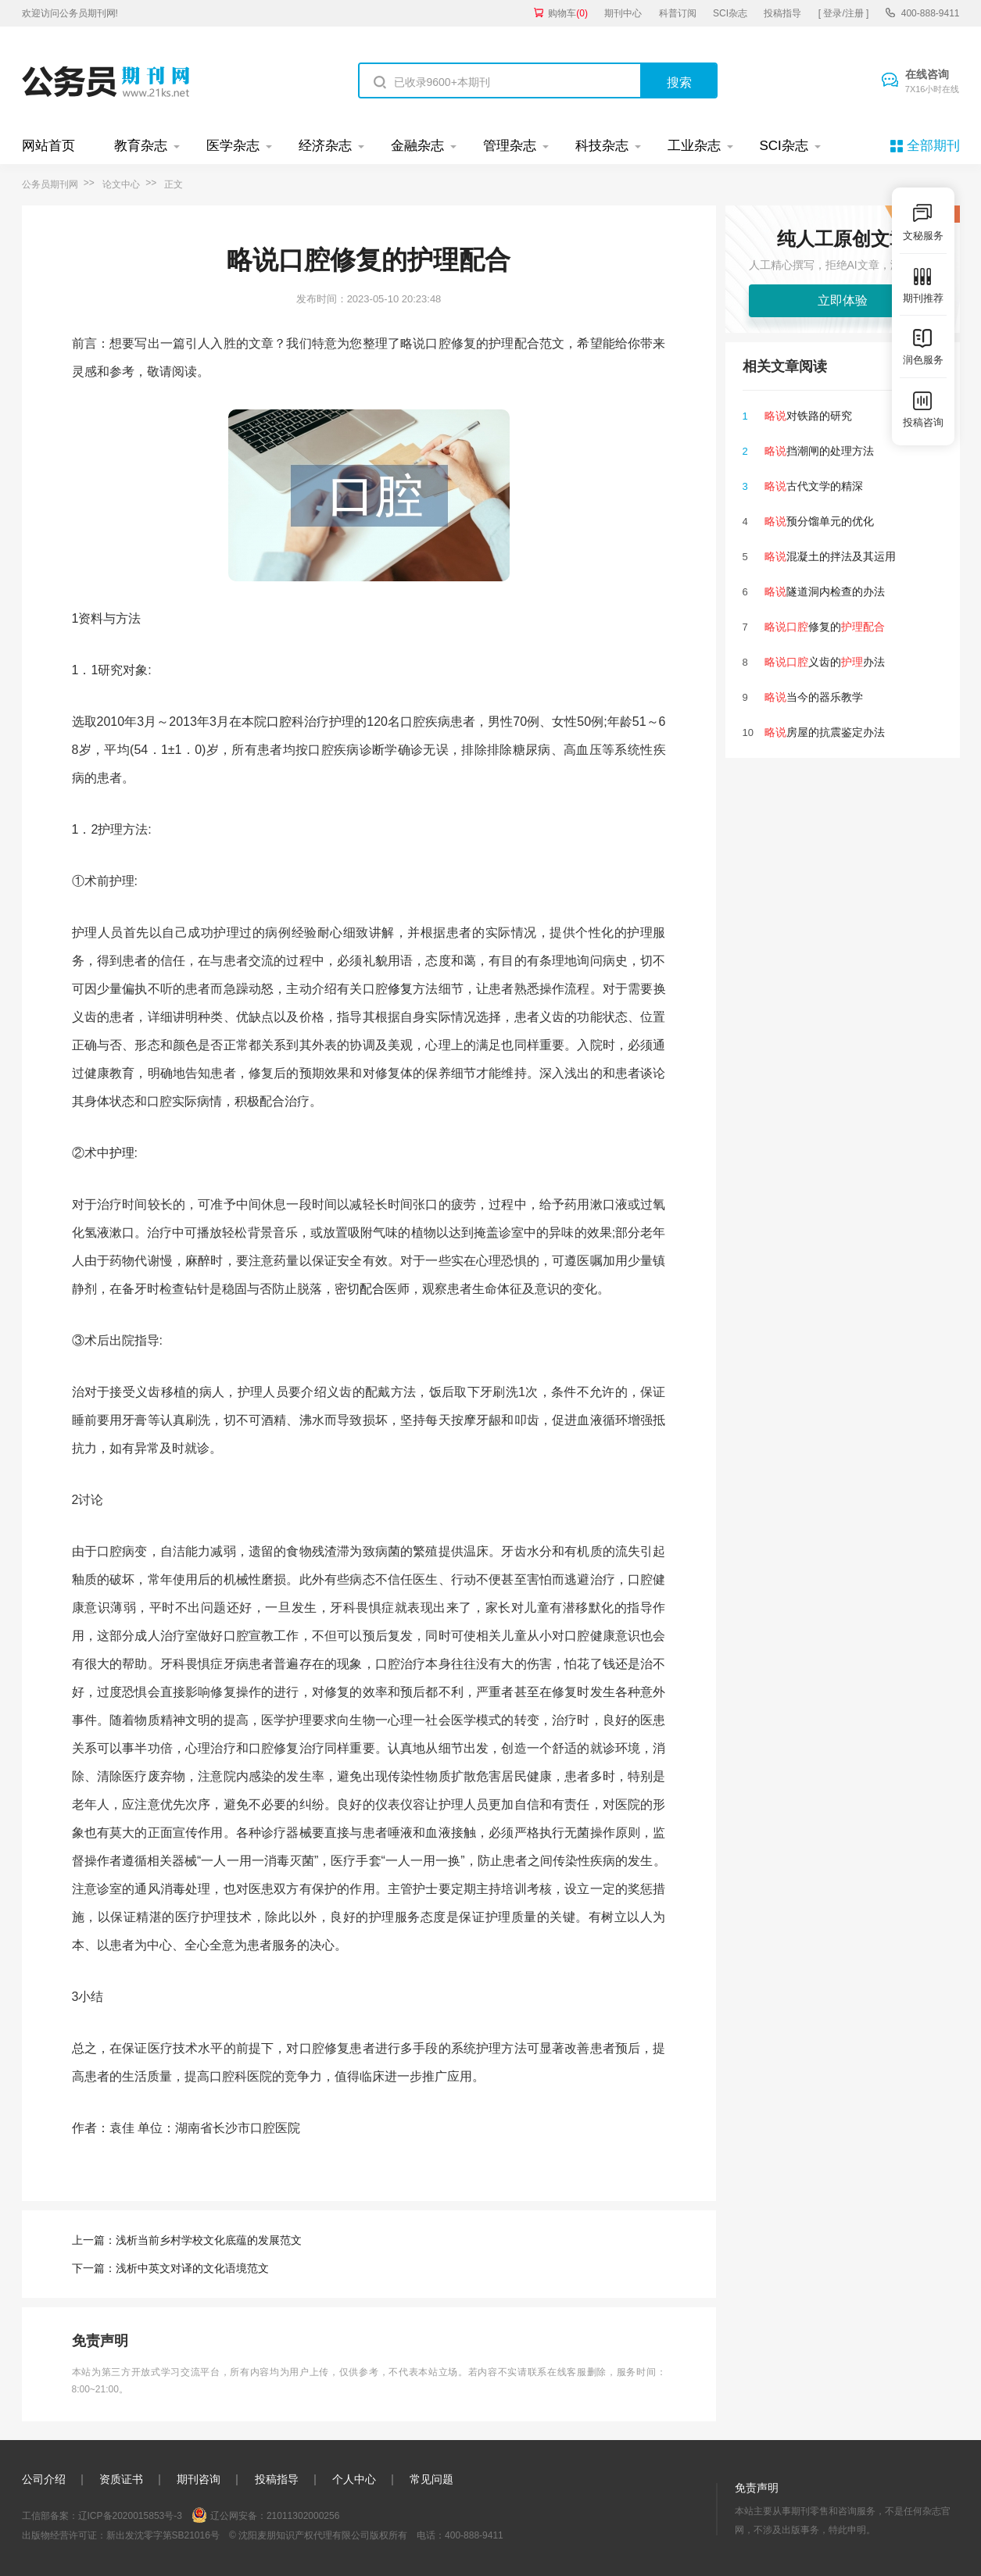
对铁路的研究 (808, 415)
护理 (121, 1152)
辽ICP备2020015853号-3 (130, 2515)
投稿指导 (782, 13)
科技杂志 (601, 145)
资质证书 (121, 2479)
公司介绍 (44, 2479)
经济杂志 (325, 145)
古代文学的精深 (813, 486)
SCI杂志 (730, 13)
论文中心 (121, 184)
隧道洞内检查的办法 (824, 591)
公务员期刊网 (50, 184)
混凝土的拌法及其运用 (830, 556)
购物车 (568, 13)
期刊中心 (623, 13)
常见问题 (431, 2479)
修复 (400, 988)
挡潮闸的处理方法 (819, 451)
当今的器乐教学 (813, 697)
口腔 (279, 721)
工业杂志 (694, 145)
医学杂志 (233, 145)
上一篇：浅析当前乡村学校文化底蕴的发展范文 (187, 2240)
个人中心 (354, 2479)
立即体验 (843, 300)
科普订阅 (677, 13)
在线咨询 (932, 82)
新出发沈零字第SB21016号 (163, 2535)
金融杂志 (417, 145)
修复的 (824, 626)
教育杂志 (140, 145)
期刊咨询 (198, 2479)
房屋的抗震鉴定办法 (824, 732)
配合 (372, 1288)
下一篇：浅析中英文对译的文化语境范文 (170, 2268)
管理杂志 (509, 145)
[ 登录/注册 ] (843, 13)
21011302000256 (303, 2515)
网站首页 (48, 145)
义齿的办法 (824, 662)
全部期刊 (933, 145)
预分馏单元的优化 (819, 521)
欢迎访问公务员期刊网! (70, 13)
